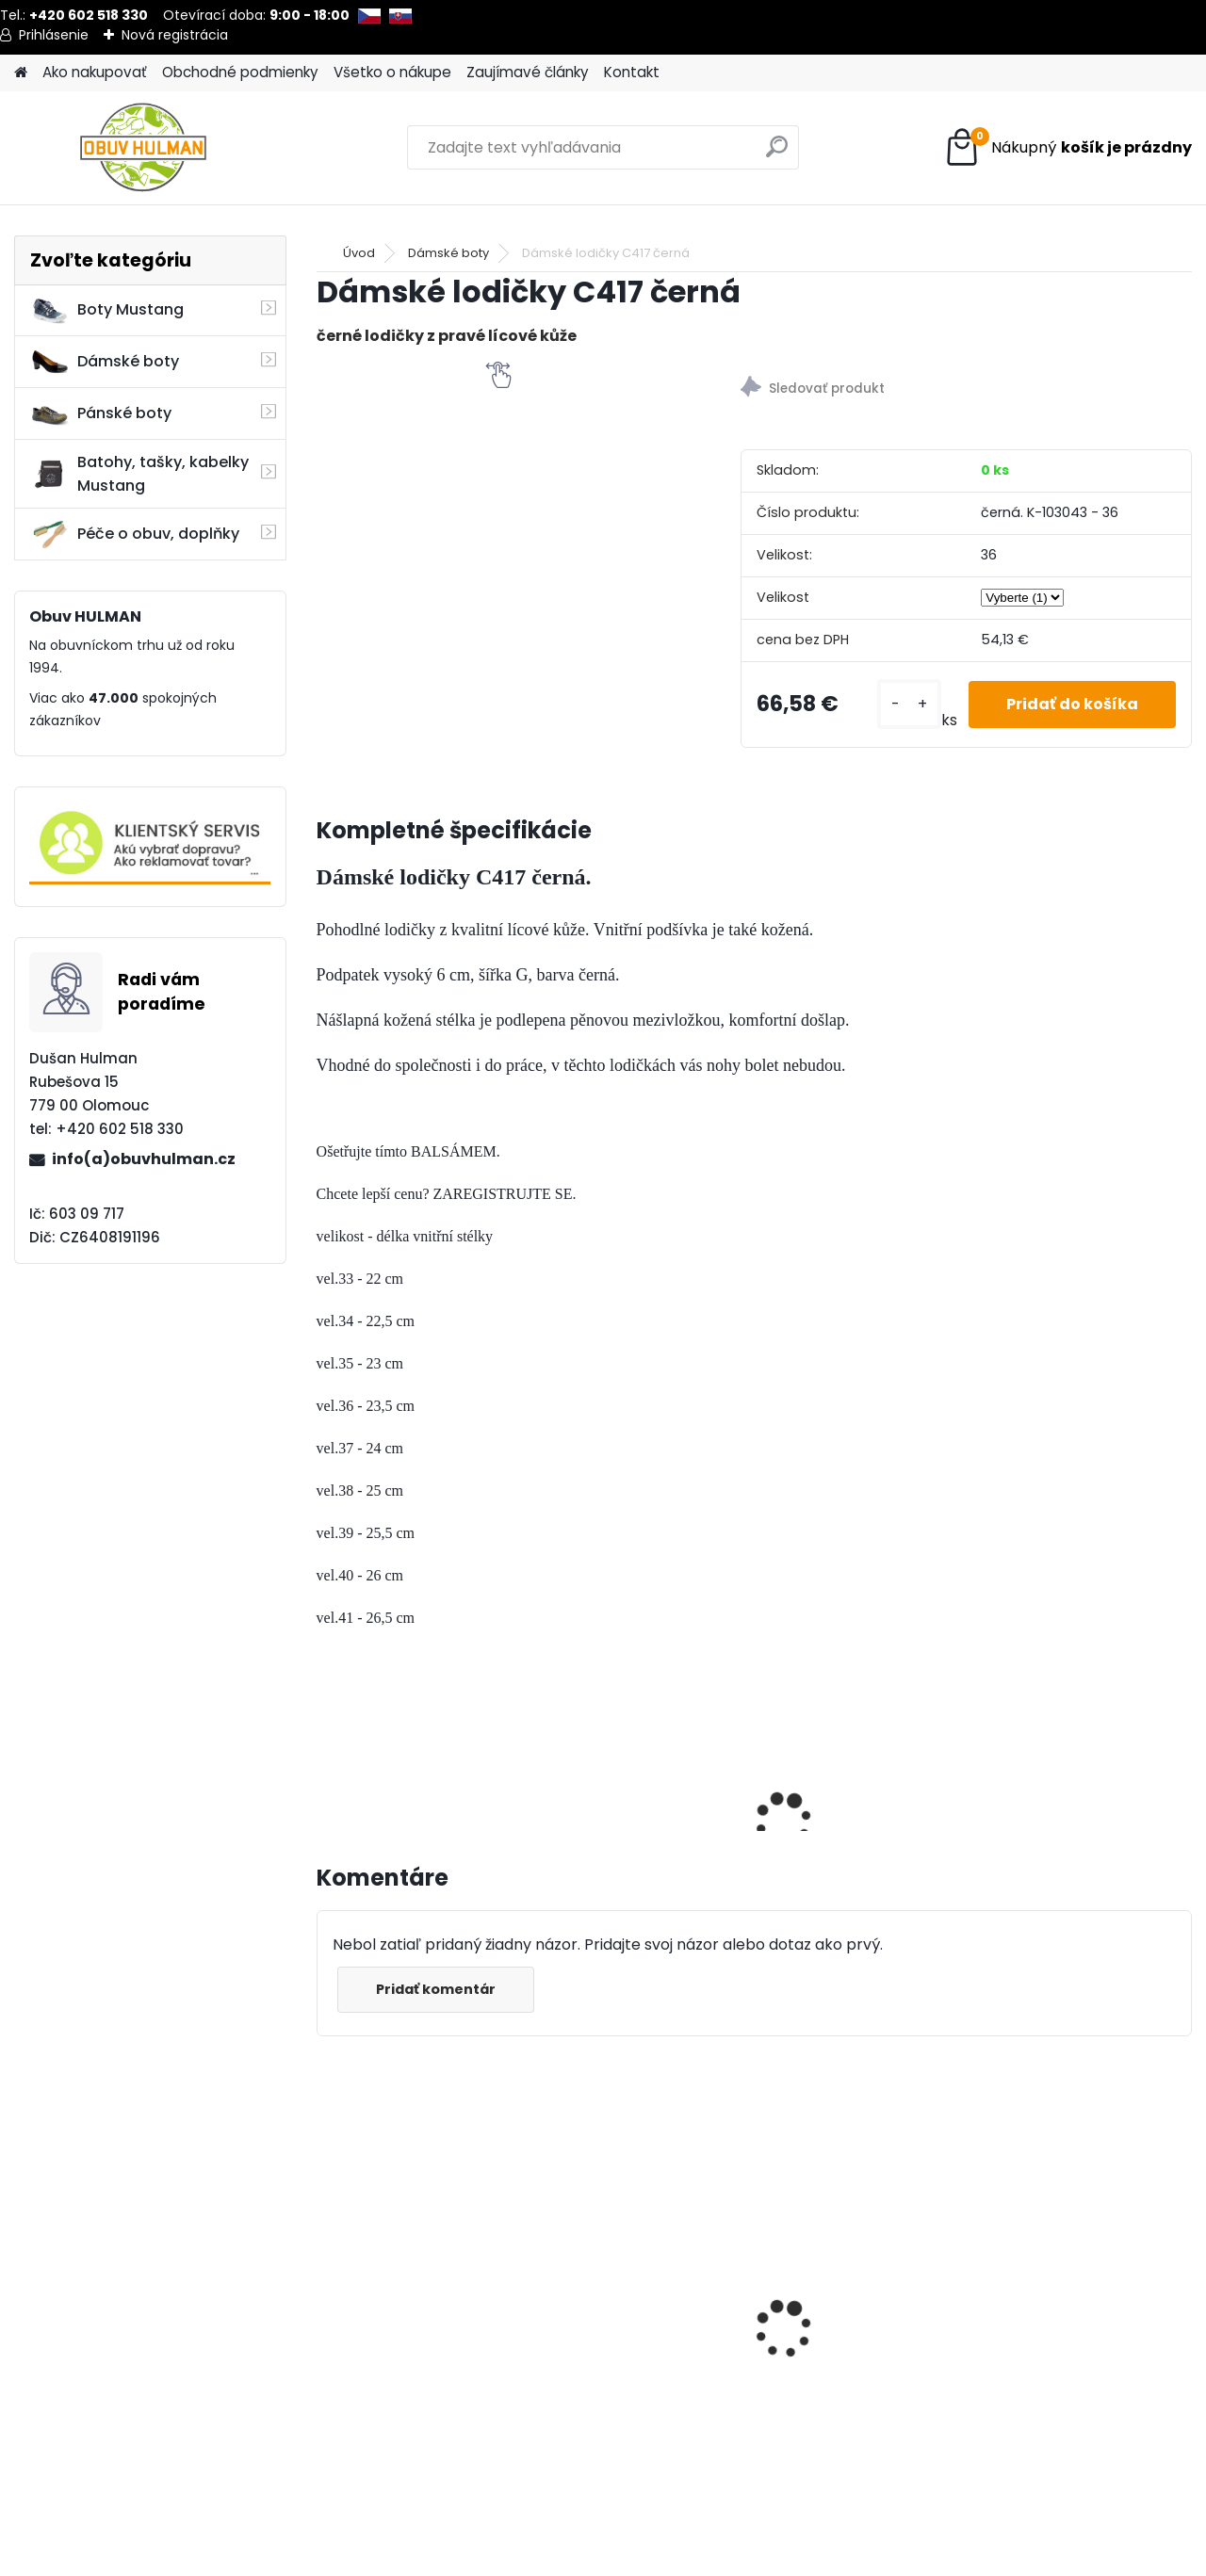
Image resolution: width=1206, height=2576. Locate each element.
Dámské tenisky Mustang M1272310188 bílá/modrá (859, 2320)
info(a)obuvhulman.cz (144, 1159)
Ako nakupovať (94, 72)
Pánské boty (100, 413)
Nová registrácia (175, 34)
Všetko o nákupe (392, 72)
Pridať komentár (436, 1989)
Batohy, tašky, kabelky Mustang (139, 473)
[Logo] (143, 148)
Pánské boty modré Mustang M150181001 (1059, 2320)
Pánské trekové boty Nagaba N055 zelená (626, 2271)
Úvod (359, 253)
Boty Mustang (107, 310)
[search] (777, 154)
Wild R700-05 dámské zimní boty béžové (411, 2320)
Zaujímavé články (527, 72)
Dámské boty (104, 362)
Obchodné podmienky (240, 72)
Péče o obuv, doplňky (134, 534)
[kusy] (909, 704)
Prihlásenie (54, 34)
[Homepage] (20, 73)
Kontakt (632, 72)
